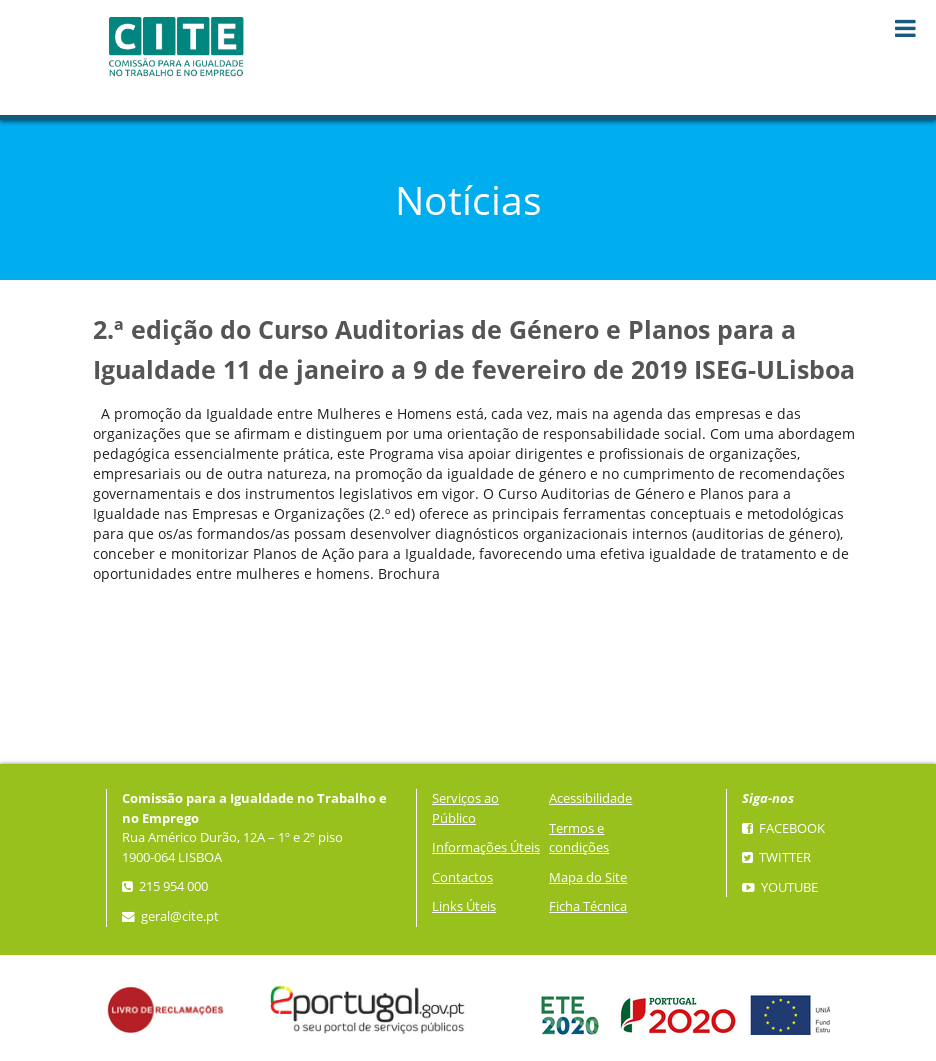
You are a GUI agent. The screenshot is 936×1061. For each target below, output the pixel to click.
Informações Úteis (486, 847)
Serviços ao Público (465, 808)
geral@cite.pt (170, 916)
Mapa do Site (588, 877)
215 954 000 (165, 886)
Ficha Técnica (588, 906)
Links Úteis (464, 906)
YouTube (780, 887)
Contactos (462, 877)
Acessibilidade (590, 798)
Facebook (783, 828)
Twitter (776, 857)
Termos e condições (579, 838)
